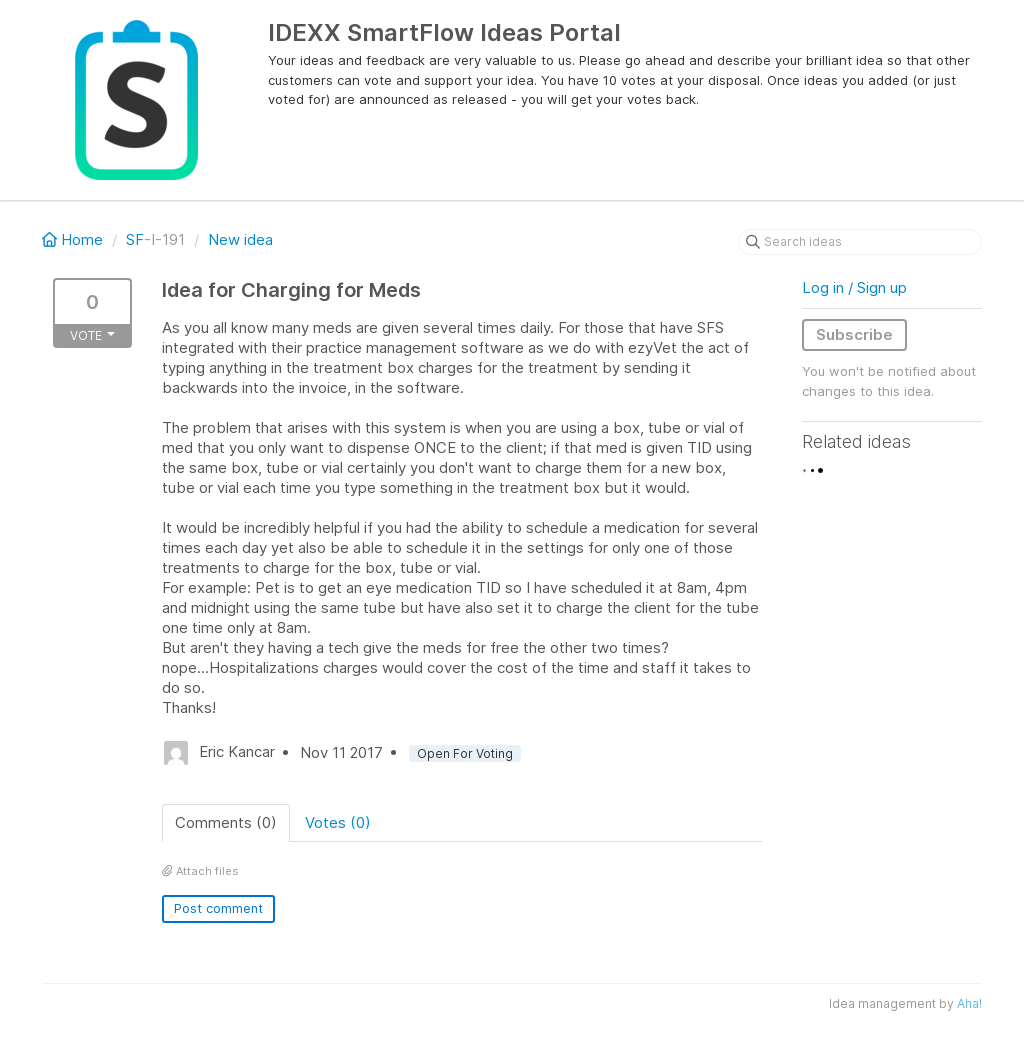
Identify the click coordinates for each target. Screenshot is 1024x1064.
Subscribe (854, 334)
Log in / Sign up (854, 287)
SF (135, 239)
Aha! (969, 1003)
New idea (240, 239)
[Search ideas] (860, 242)
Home (74, 239)
